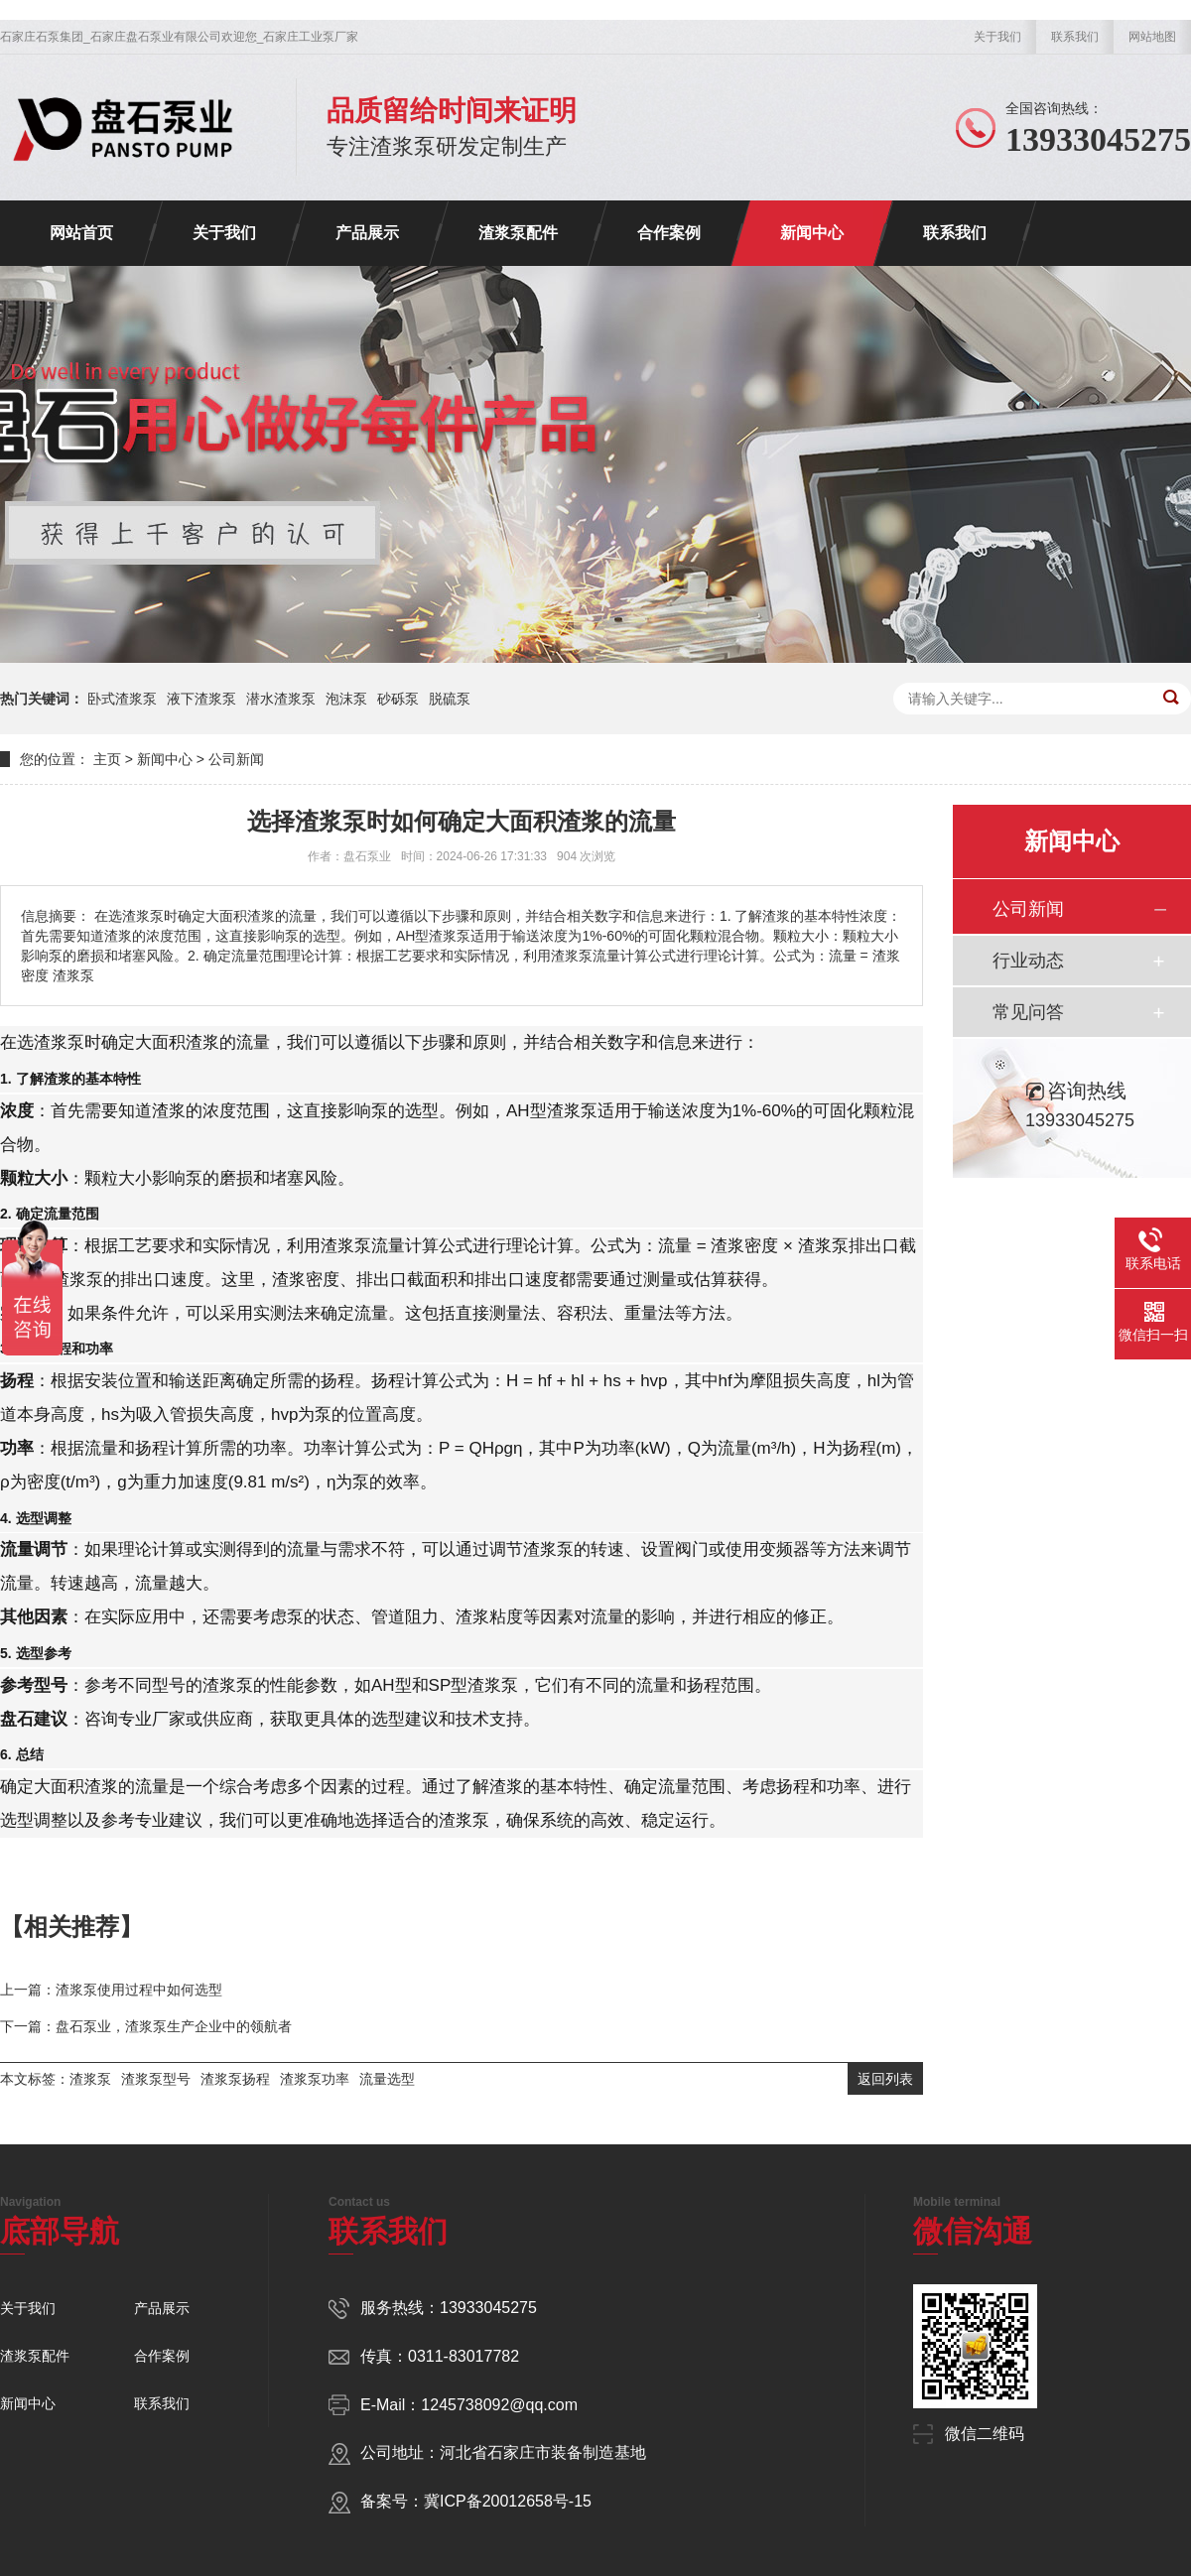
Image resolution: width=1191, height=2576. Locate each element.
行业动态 (1028, 960)
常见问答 (1028, 1012)
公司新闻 (236, 759)
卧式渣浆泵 (122, 699)
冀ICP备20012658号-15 (508, 2501)
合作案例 (669, 232)
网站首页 (81, 232)
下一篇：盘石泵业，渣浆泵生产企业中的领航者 (146, 2026)
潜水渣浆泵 (281, 699)
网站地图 (1152, 37)
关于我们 (997, 37)
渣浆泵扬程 (235, 2079)
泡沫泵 (346, 699)
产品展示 (367, 232)
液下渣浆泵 (201, 699)
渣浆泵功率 (314, 2079)
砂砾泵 (398, 699)
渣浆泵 (90, 2079)
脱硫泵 (449, 699)
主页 (107, 759)
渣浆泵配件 (518, 232)
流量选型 (387, 2079)
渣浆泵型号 (156, 2079)
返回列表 (885, 2079)
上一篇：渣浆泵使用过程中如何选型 (111, 1989)
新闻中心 (812, 232)
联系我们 (1075, 37)
